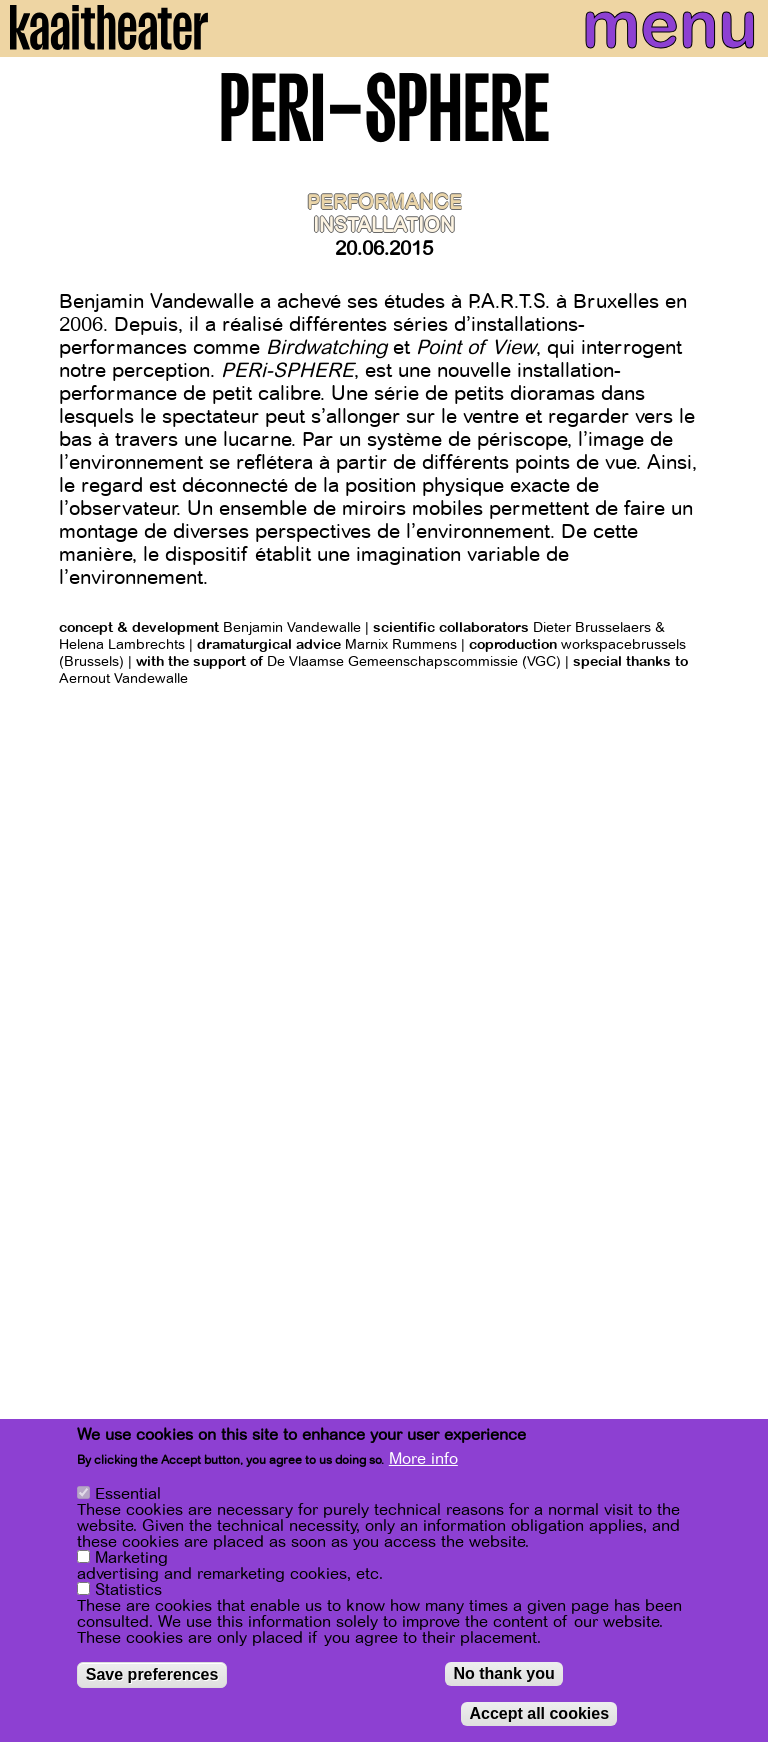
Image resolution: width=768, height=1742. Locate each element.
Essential (128, 1494)
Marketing (131, 1558)
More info (423, 1459)
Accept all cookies (539, 1713)
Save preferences (152, 1674)
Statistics (128, 1590)
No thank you (503, 1673)
